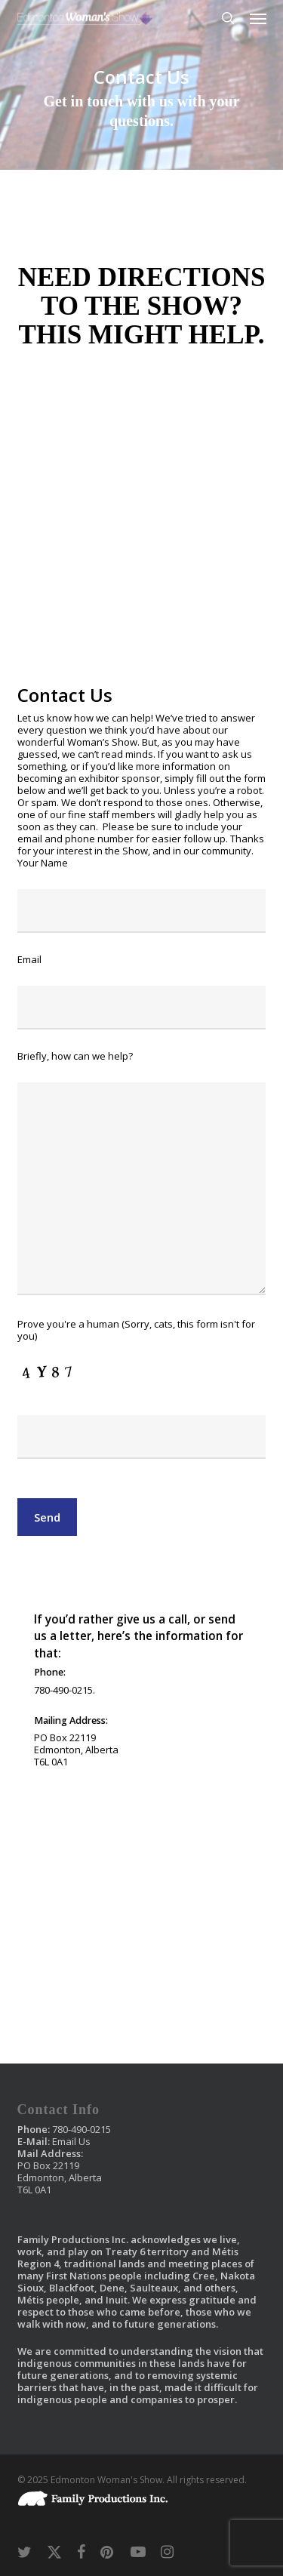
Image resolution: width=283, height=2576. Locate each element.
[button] (258, 18)
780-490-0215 (81, 2129)
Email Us (71, 2141)
